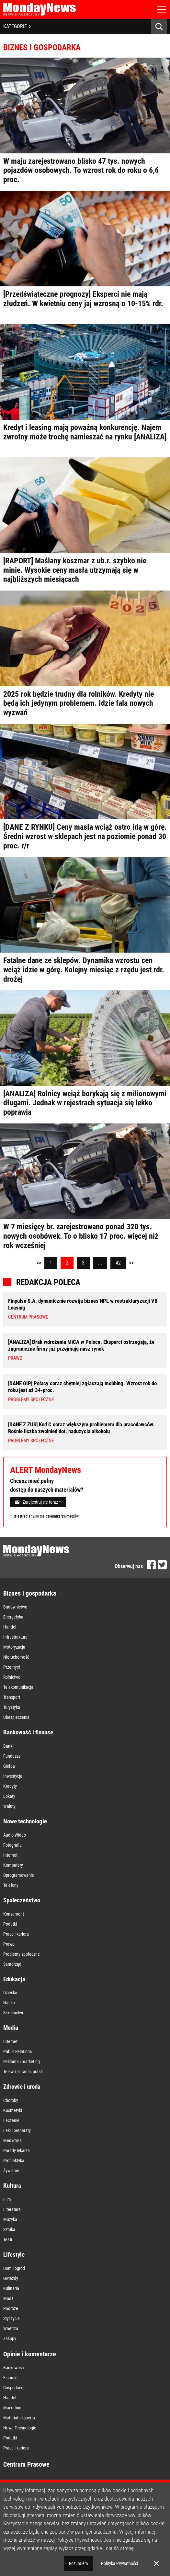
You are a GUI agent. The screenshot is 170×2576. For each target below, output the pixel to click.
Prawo (9, 1944)
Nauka (9, 2002)
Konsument (13, 1914)
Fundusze (12, 1756)
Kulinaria (11, 2288)
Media (10, 2027)
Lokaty (9, 1796)
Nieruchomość (16, 1657)
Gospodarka (14, 2387)
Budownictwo (15, 1606)
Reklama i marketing (21, 2061)
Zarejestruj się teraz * (38, 1502)
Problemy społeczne (21, 1954)
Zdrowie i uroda (21, 2086)
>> (131, 1263)
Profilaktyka (13, 2160)
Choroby (10, 2100)
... (100, 1263)
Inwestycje (12, 1776)
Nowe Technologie (19, 2427)
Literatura (12, 2209)
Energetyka (13, 1617)
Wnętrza (10, 2328)
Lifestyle (14, 2254)
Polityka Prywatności (119, 2563)
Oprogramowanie (18, 1875)
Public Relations (17, 2051)
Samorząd (12, 1964)
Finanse (10, 2377)
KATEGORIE (17, 26)
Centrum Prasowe (26, 2464)
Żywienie (11, 2170)
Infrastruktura (15, 1637)
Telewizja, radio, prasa (23, 2071)
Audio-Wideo (14, 1835)
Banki (8, 1746)
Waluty (9, 1806)
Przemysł (11, 1667)
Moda (8, 2298)
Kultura (12, 2185)
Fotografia (12, 1845)
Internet (10, 1855)
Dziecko (10, 1992)
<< (39, 1263)
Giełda (9, 1766)
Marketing (12, 2407)
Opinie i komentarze (29, 2354)
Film (7, 2199)
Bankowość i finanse (28, 1732)
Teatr (7, 2239)
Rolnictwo (11, 1677)
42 (118, 1263)
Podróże (10, 2308)
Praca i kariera (16, 1934)
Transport (11, 1697)
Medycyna (12, 2140)
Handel (9, 1627)
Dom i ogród (14, 2268)
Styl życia (11, 2318)
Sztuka (9, 2229)
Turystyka (11, 1707)
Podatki (10, 1924)
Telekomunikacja (18, 1687)
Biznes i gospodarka (29, 1593)
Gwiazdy (10, 2278)
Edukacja (14, 1979)
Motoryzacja (14, 1647)
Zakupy (9, 2338)
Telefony (10, 1885)
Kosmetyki (12, 2110)
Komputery (13, 1865)
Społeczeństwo (21, 1900)
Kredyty (10, 1786)
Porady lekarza (16, 2150)
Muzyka (10, 2219)
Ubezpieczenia (16, 1717)
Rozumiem (78, 2563)
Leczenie (11, 2120)
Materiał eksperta (19, 2417)
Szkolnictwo (13, 2012)
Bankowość (13, 2367)
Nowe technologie (25, 1821)
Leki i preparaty (17, 2130)
